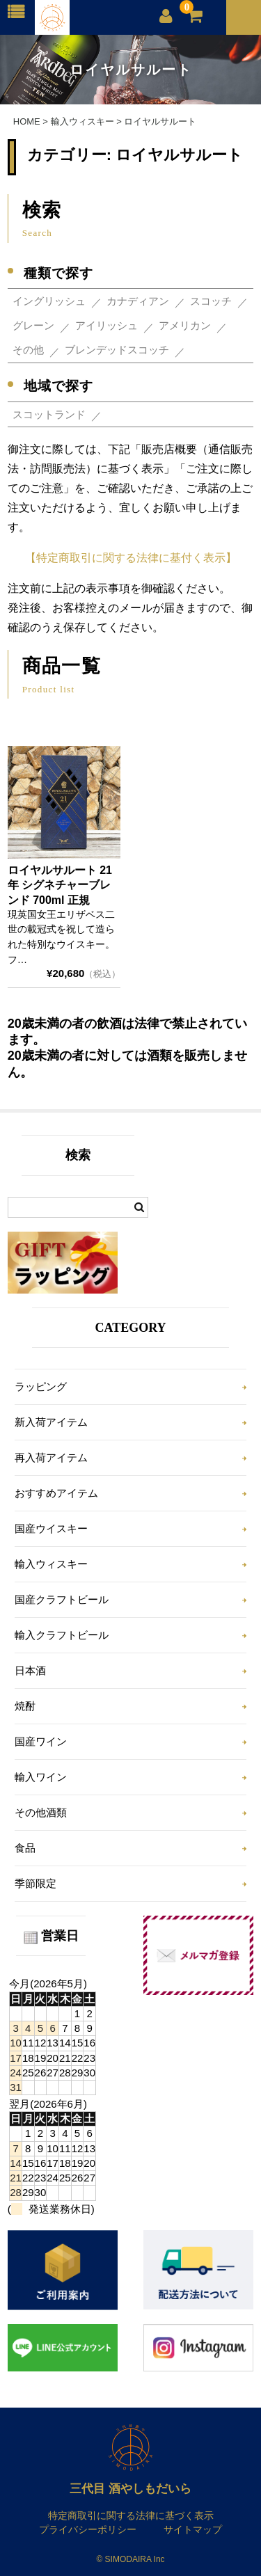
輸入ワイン (41, 1777)
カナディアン (137, 301)
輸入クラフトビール (62, 1635)
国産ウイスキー (51, 1528)
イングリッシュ (49, 301)
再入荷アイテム (51, 1457)
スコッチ (211, 301)
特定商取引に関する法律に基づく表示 (131, 2515)
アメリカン (185, 325)
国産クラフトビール (62, 1599)
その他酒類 (41, 1812)
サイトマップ (193, 2529)
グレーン (33, 325)
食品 (25, 1848)
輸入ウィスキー (51, 1564)
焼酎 (25, 1706)
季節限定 (35, 1883)
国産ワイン (41, 1741)
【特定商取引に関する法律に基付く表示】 (131, 558)
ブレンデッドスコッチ (117, 350)
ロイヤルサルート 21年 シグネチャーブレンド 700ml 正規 (60, 885)
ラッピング (41, 1386)
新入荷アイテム (51, 1422)
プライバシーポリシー (87, 2529)
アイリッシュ (106, 325)
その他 (28, 350)
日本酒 (30, 1670)
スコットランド (49, 414)
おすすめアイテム (56, 1493)
